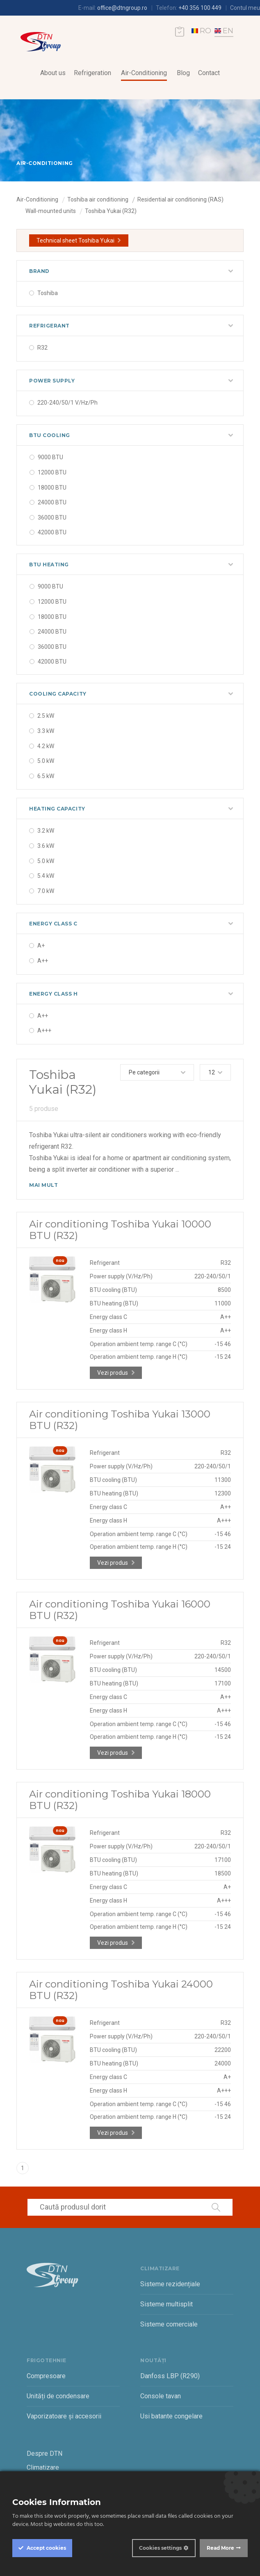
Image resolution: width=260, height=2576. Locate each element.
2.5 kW (45, 715)
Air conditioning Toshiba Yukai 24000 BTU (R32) (121, 1989)
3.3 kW (45, 731)
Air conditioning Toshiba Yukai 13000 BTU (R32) (119, 1419)
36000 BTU (52, 517)
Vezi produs (112, 1372)
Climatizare (43, 2467)
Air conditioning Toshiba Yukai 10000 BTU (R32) (120, 1229)
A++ (42, 960)
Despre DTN (44, 2453)
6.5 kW (45, 776)
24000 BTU (52, 502)
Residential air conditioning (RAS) (180, 199)
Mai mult (43, 1185)
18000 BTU (52, 487)
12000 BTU (52, 472)
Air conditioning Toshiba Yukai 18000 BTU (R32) (120, 1799)
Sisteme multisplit (166, 2304)
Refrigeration (92, 73)
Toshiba (47, 293)
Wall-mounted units (50, 211)
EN (223, 30)
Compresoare (46, 2376)
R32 (42, 347)
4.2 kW (45, 746)
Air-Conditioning (144, 73)
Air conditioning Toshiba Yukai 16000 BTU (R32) (119, 1609)
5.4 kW (45, 875)
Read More (220, 2548)
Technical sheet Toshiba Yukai (75, 240)
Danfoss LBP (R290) (170, 2376)
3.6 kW (45, 846)
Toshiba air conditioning (97, 199)
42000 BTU (52, 532)
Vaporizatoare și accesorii (64, 2416)
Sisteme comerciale (169, 2324)
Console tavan (160, 2396)
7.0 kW (45, 891)
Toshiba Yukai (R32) (111, 211)
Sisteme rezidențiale (170, 2284)
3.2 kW (45, 830)
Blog (183, 73)
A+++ (44, 1030)
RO (201, 30)
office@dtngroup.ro (122, 8)
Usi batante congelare (171, 2416)
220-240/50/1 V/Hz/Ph (67, 402)
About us (53, 73)
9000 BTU (50, 457)
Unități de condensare (58, 2396)
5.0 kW (45, 761)
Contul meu (245, 8)
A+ (41, 945)
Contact (209, 73)
